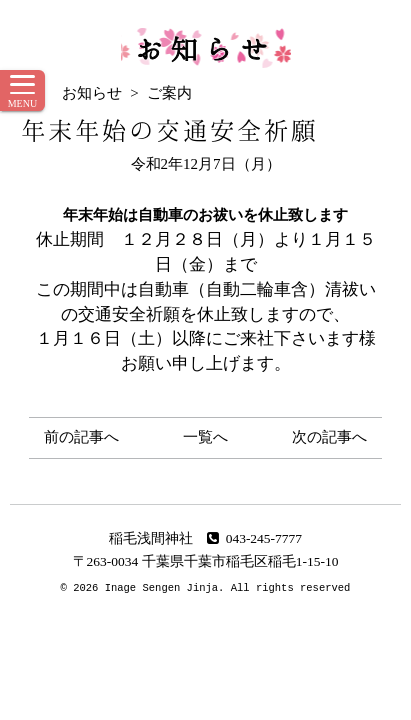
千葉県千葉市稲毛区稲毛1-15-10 (240, 561)
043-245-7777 (254, 538)
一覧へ (205, 437)
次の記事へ (329, 437)
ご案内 (169, 93)
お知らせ (206, 48)
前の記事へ (81, 437)
